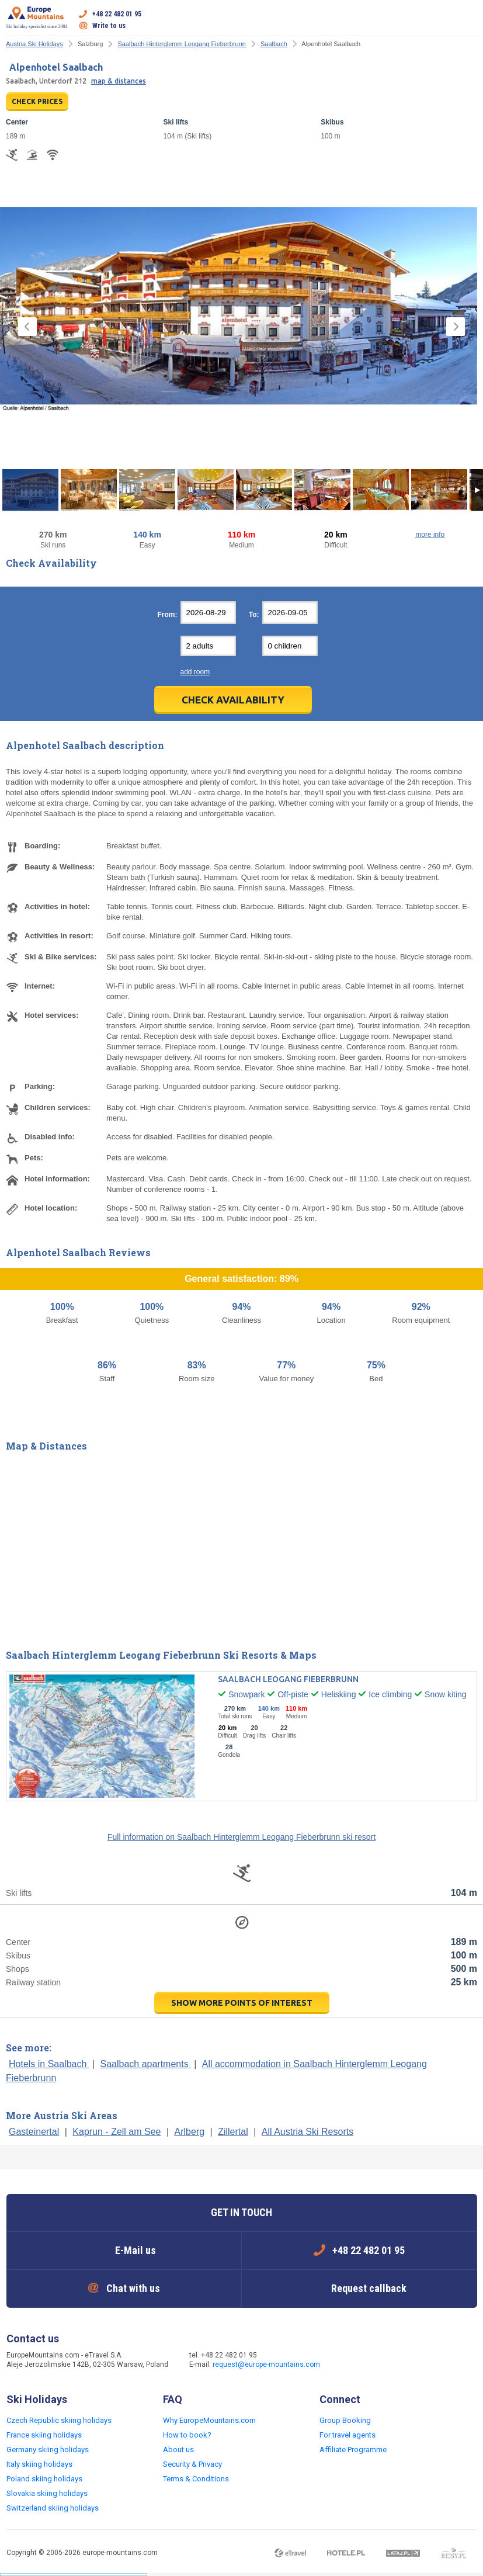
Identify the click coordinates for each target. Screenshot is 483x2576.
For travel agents (347, 2435)
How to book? (187, 2435)
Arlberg (190, 2132)
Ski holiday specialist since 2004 (37, 17)
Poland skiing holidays (44, 2478)
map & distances (118, 81)
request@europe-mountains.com (266, 2364)
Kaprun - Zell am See (116, 2132)
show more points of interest (241, 2003)
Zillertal (233, 2132)
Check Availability (233, 699)
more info (429, 535)
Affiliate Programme (353, 2449)
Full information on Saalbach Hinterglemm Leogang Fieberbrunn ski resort (241, 1837)
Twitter (374, 2361)
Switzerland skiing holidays (52, 2508)
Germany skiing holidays (47, 2449)
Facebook (351, 2361)
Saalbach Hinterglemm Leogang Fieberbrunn (181, 43)
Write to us (109, 26)
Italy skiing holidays (39, 2464)
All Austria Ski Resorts (307, 2132)
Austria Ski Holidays (34, 43)
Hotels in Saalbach (49, 2064)
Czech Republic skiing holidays (59, 2420)
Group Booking (345, 2420)
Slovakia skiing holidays (47, 2493)
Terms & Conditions (196, 2478)
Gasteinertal (34, 2132)
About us (178, 2449)
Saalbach (273, 43)
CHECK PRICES (37, 101)
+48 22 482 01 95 (116, 14)
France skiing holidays (44, 2435)
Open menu (468, 20)
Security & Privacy (192, 2464)
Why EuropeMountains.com (209, 2420)
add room (195, 672)
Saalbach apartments (145, 2064)
